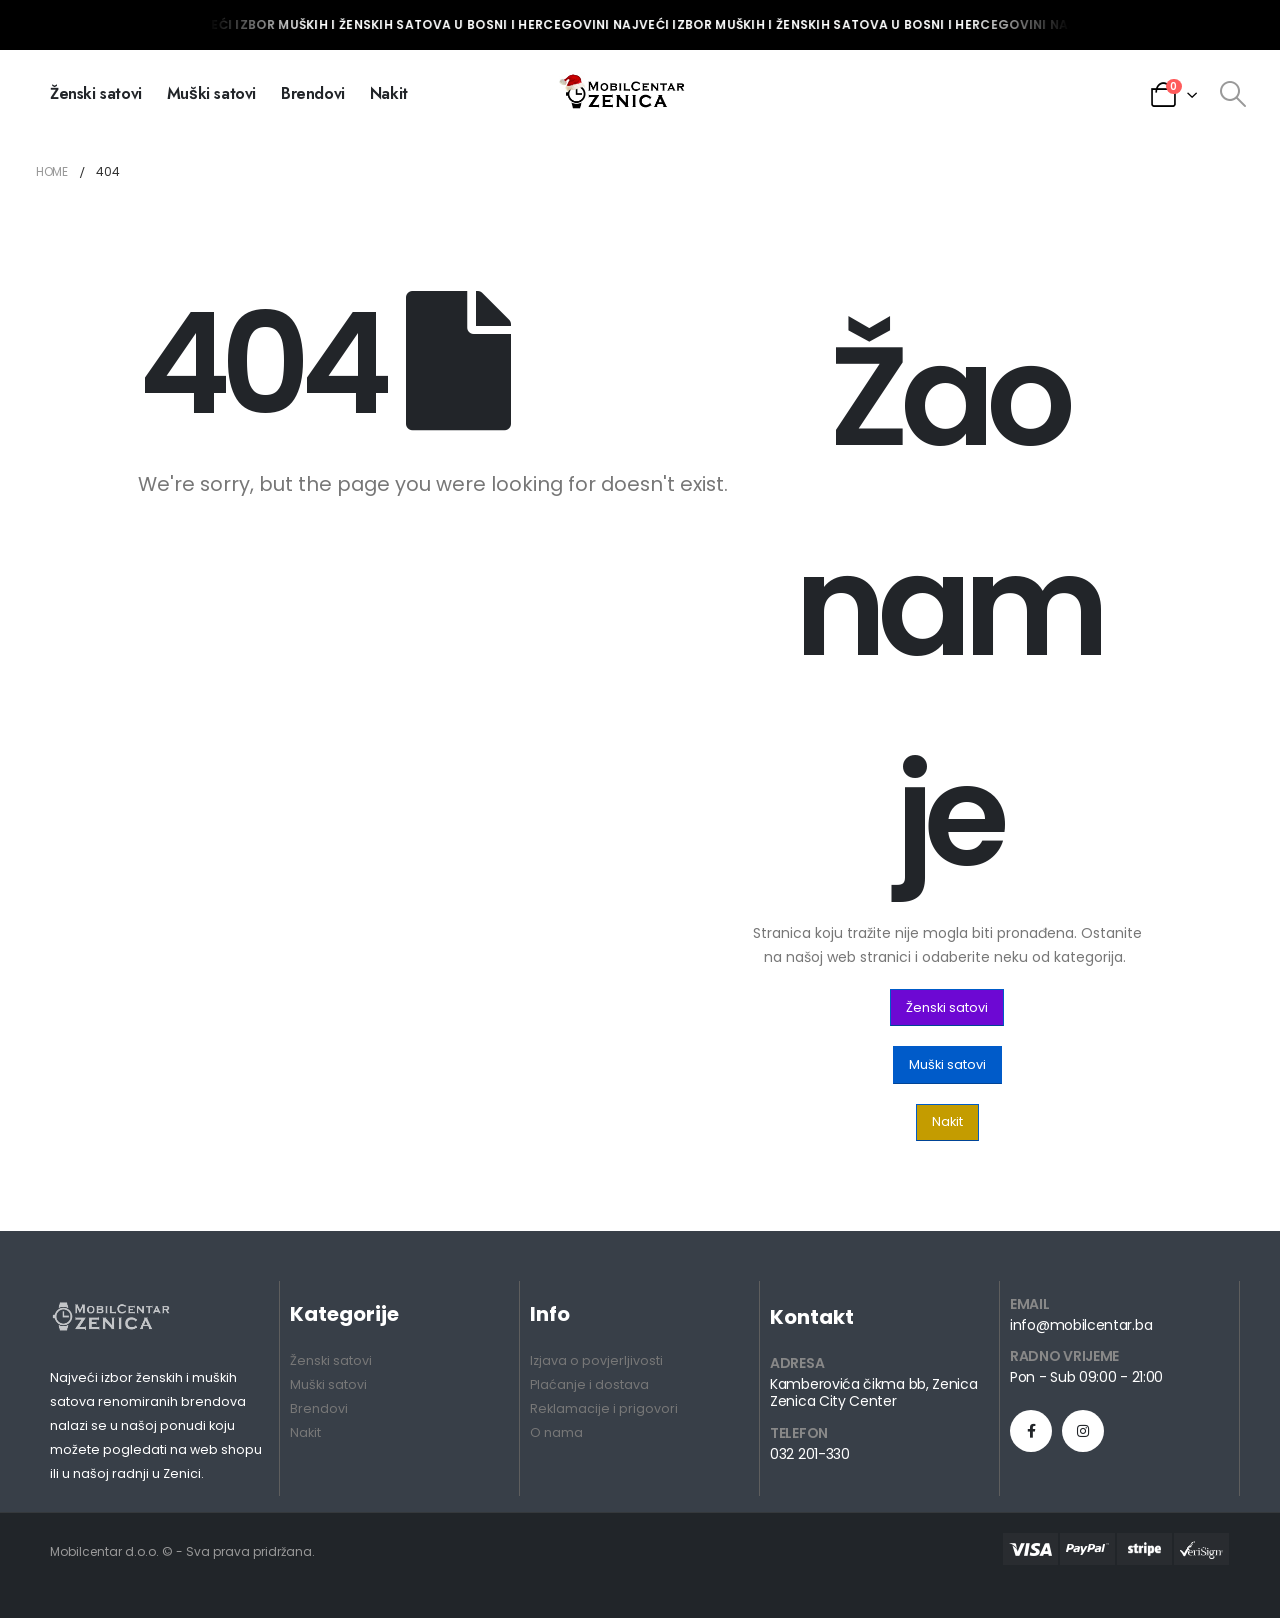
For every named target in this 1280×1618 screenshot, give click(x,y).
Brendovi (313, 93)
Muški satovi (211, 93)
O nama (556, 1432)
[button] (947, 1007)
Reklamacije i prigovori (604, 1408)
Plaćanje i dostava (589, 1384)
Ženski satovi (96, 93)
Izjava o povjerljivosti (596, 1360)
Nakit (389, 93)
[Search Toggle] (1232, 94)
